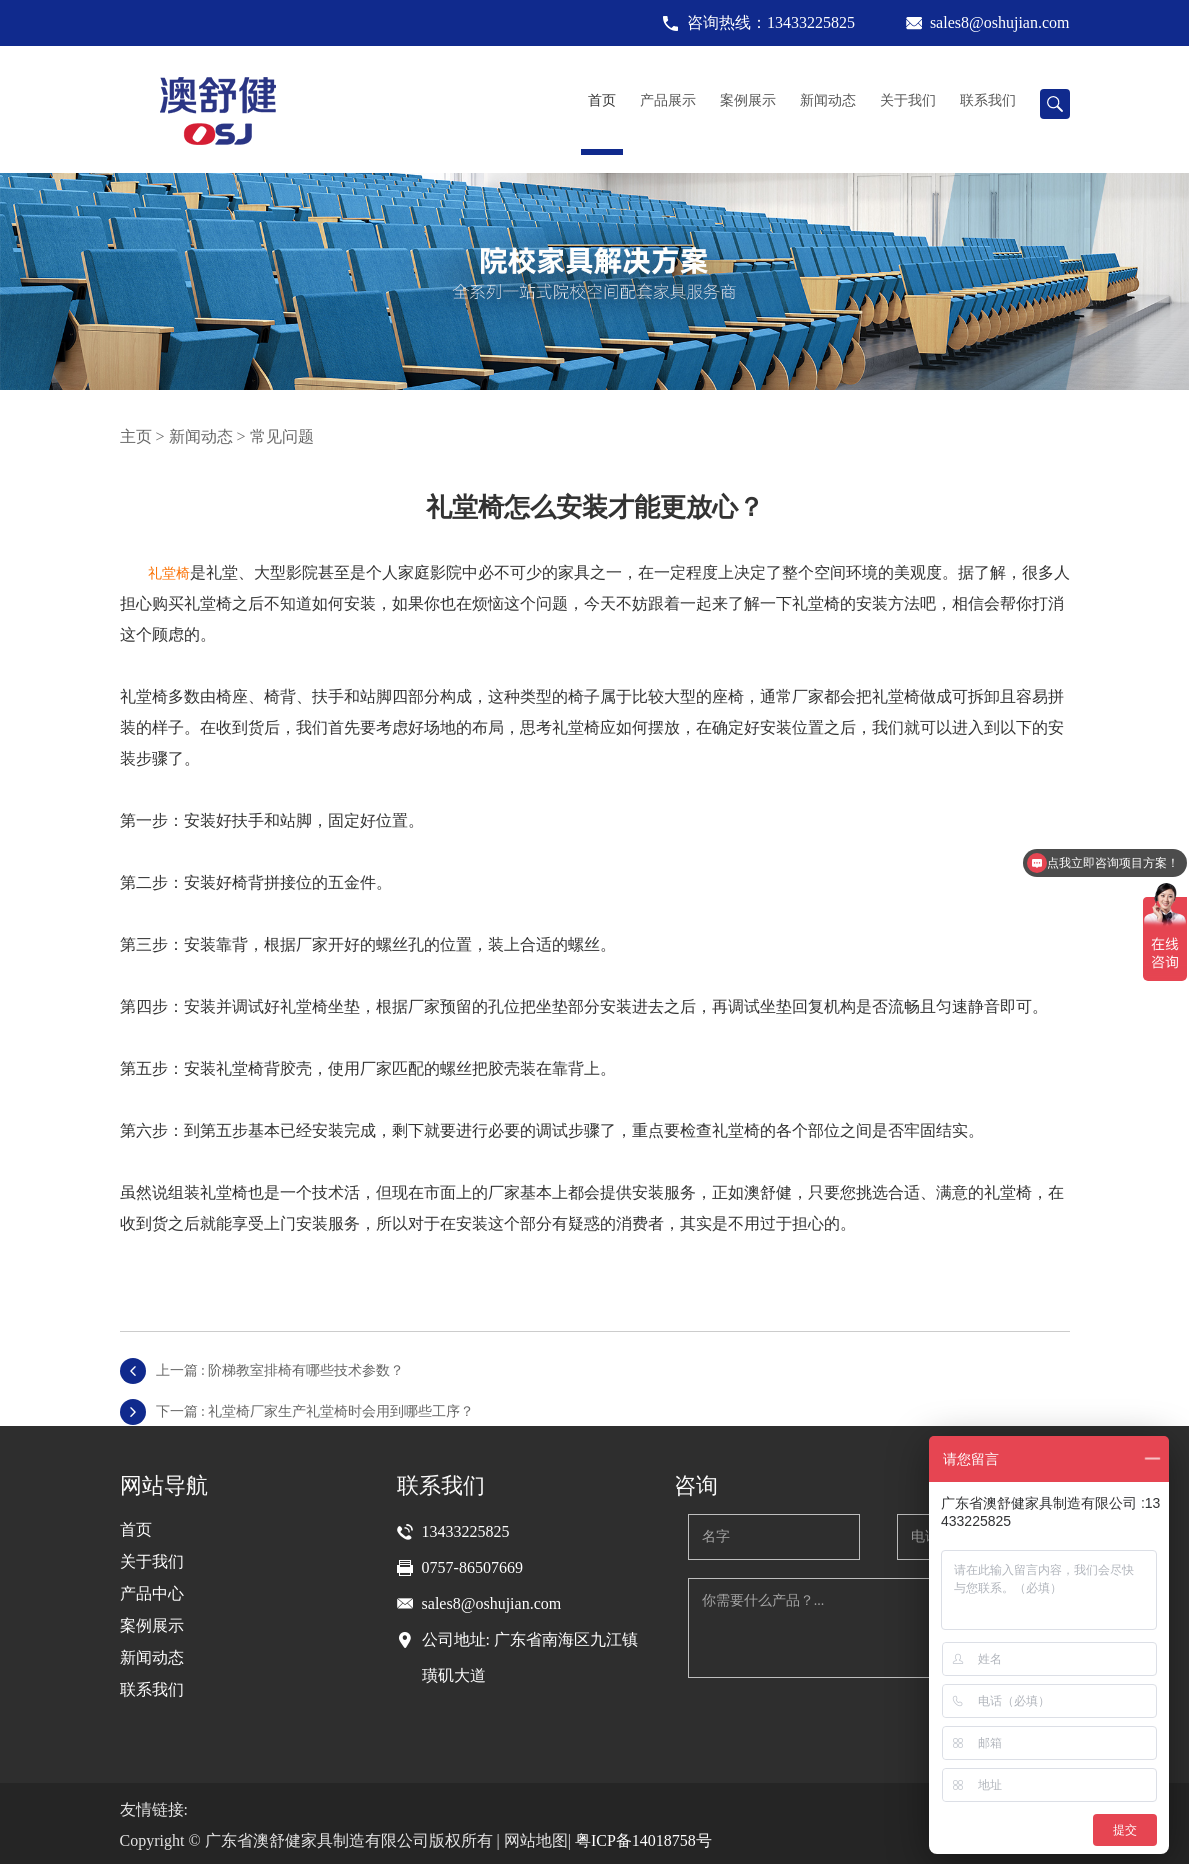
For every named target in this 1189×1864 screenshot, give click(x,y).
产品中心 (152, 1593)
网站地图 (536, 1840)
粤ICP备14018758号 (643, 1840)
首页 (602, 100)
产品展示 (668, 100)
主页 (136, 436)
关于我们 (908, 100)
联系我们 (988, 100)
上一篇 (280, 1370)
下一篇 (315, 1411)
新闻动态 (828, 100)
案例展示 (748, 100)
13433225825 (466, 1531)
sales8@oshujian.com (1000, 22)
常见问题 (282, 436)
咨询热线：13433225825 (771, 22)
